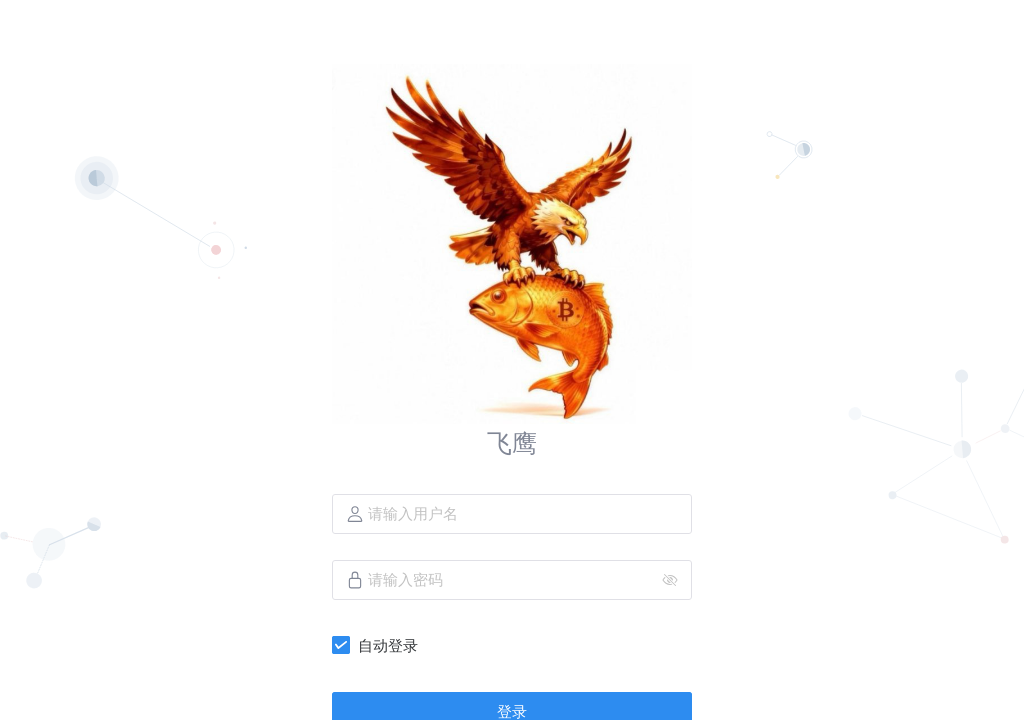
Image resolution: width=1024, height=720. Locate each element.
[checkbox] (379, 645)
